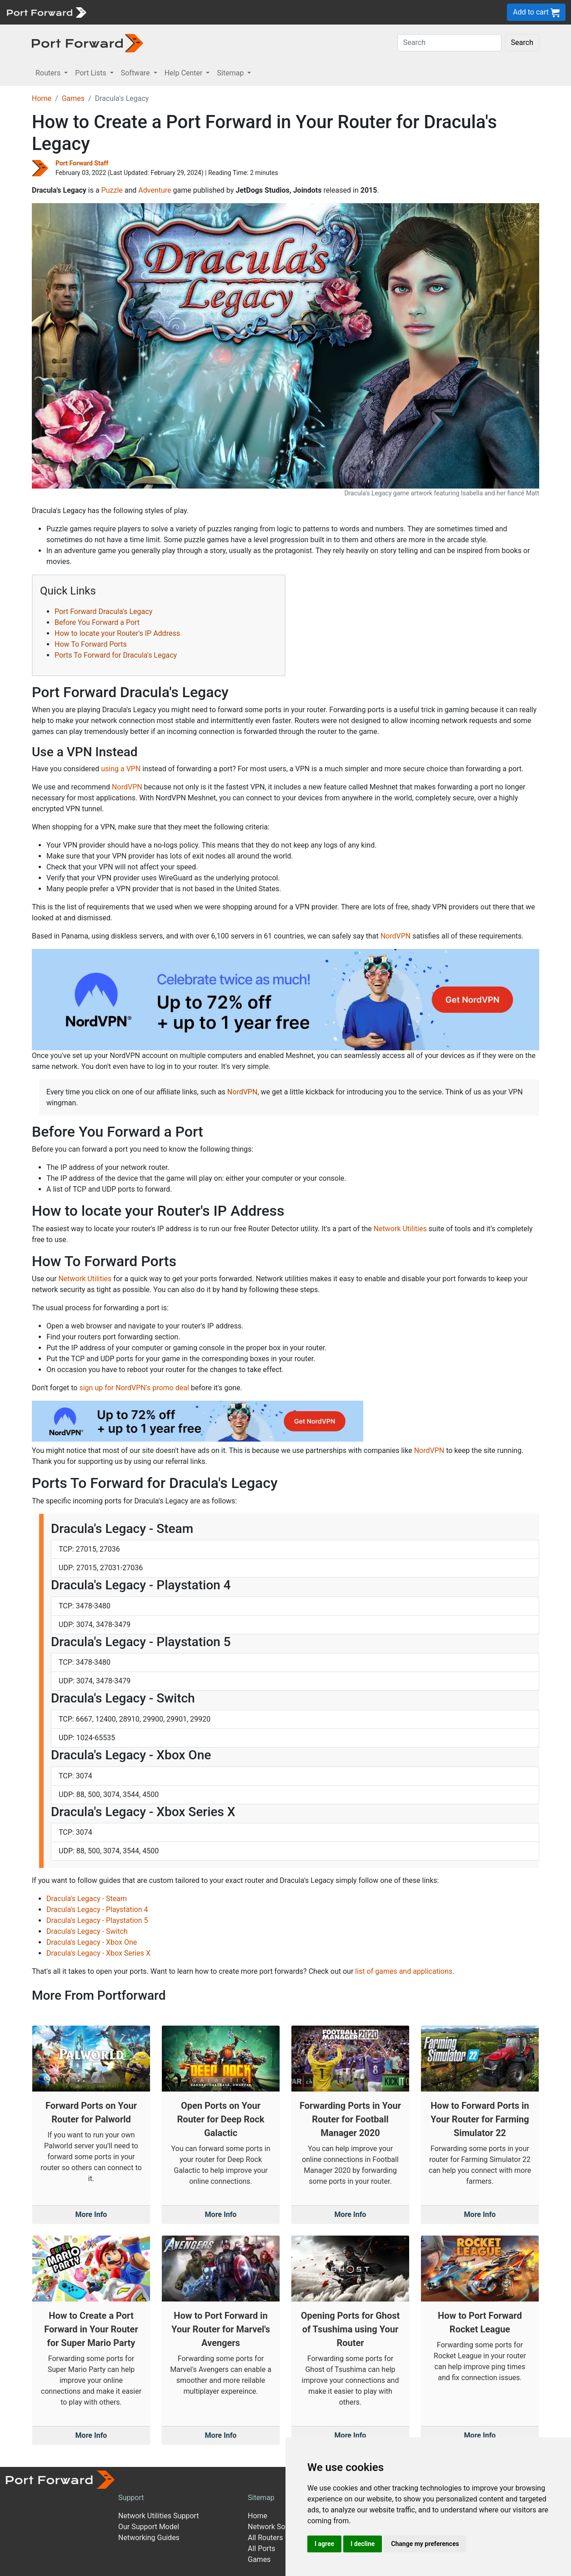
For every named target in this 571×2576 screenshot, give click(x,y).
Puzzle (112, 190)
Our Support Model (148, 2526)
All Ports (261, 2548)
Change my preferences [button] (425, 2543)
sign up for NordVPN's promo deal (134, 1387)
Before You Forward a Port (97, 622)
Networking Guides (149, 2537)
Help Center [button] (185, 73)
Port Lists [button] (91, 73)
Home (41, 98)
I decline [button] (363, 2543)
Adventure (154, 190)
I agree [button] (324, 2543)
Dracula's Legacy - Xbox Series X (98, 1953)
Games (73, 98)
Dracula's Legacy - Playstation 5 (97, 1920)
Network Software (277, 2526)
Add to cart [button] (536, 12)
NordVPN (127, 787)
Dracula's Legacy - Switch (87, 1931)
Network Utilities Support (158, 2515)
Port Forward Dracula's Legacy (103, 611)
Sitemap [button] (231, 73)
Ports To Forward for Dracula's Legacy (116, 655)
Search (522, 42)
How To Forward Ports (91, 644)
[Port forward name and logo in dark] (87, 42)
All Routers (265, 2537)
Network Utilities (400, 1228)
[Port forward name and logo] (46, 11)
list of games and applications (403, 1971)
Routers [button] (48, 73)
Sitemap (261, 2497)
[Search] (449, 42)
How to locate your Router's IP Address (117, 633)
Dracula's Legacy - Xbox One (91, 1942)
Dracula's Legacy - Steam (86, 1898)
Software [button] (136, 73)
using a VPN (120, 768)
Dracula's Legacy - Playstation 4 (97, 1909)
